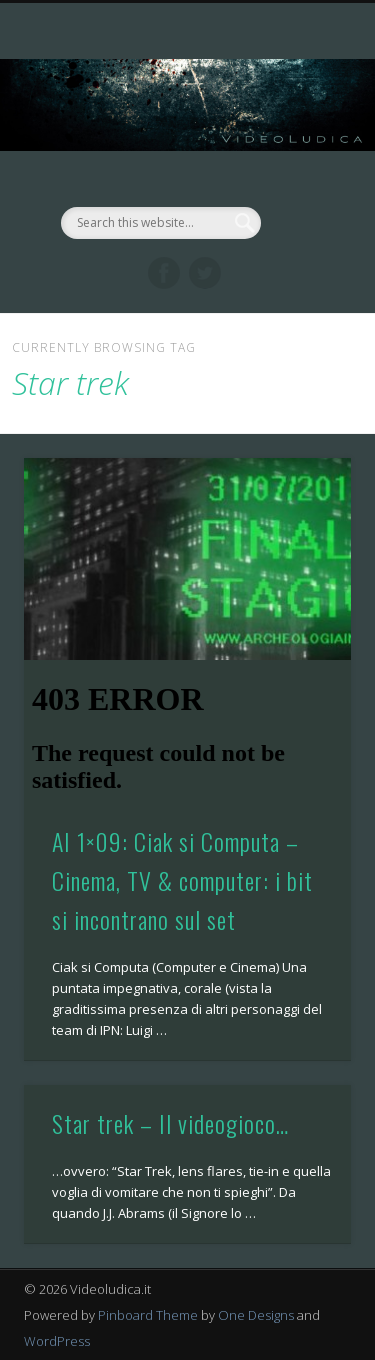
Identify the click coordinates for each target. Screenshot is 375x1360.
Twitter (205, 273)
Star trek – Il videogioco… (170, 1123)
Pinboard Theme (148, 1315)
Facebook (164, 273)
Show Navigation (303, 179)
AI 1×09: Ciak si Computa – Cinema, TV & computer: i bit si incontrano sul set (182, 880)
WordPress (57, 1341)
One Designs (256, 1315)
